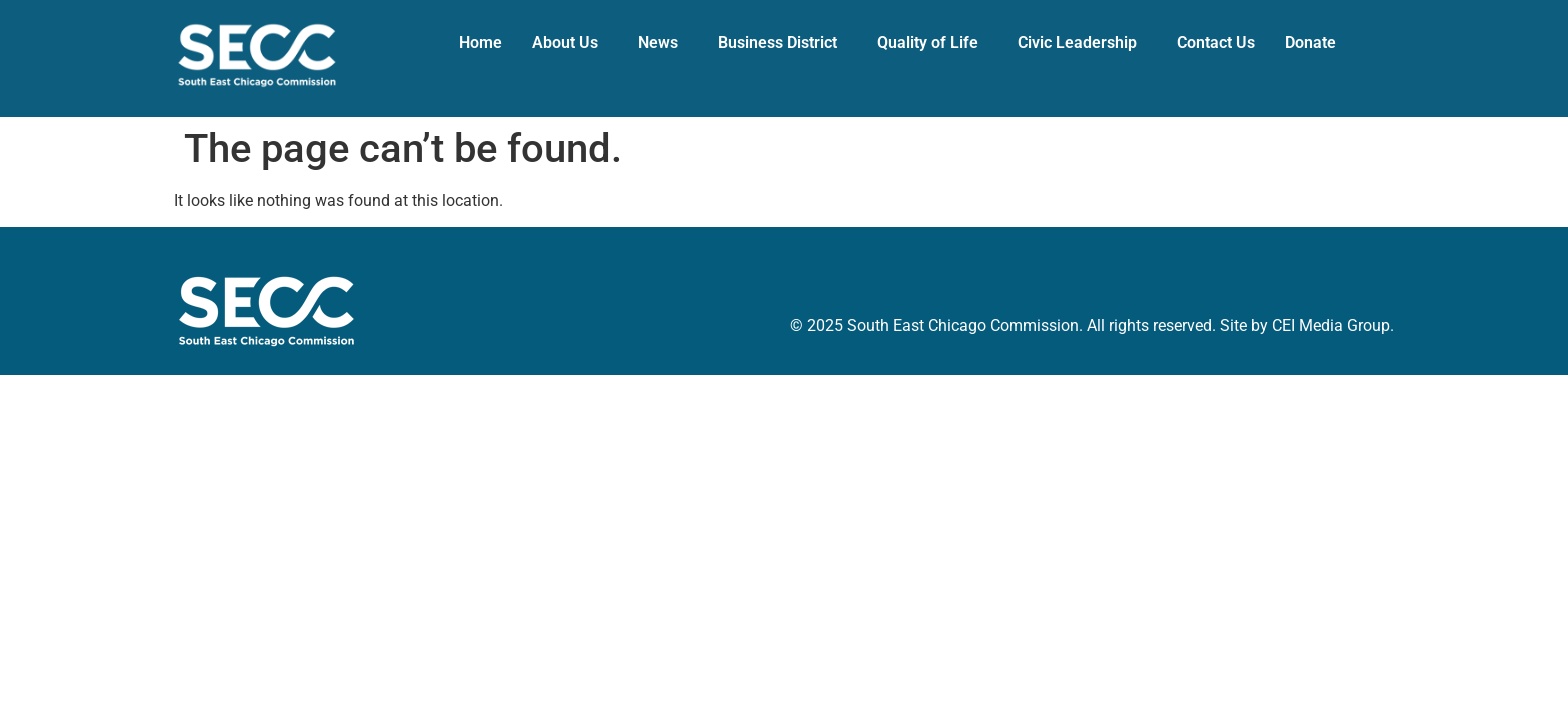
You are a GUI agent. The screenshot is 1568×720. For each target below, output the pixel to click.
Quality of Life (927, 42)
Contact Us (1216, 42)
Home (480, 42)
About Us (565, 42)
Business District (777, 42)
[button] (570, 43)
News (658, 42)
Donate (1310, 42)
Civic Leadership (1077, 42)
